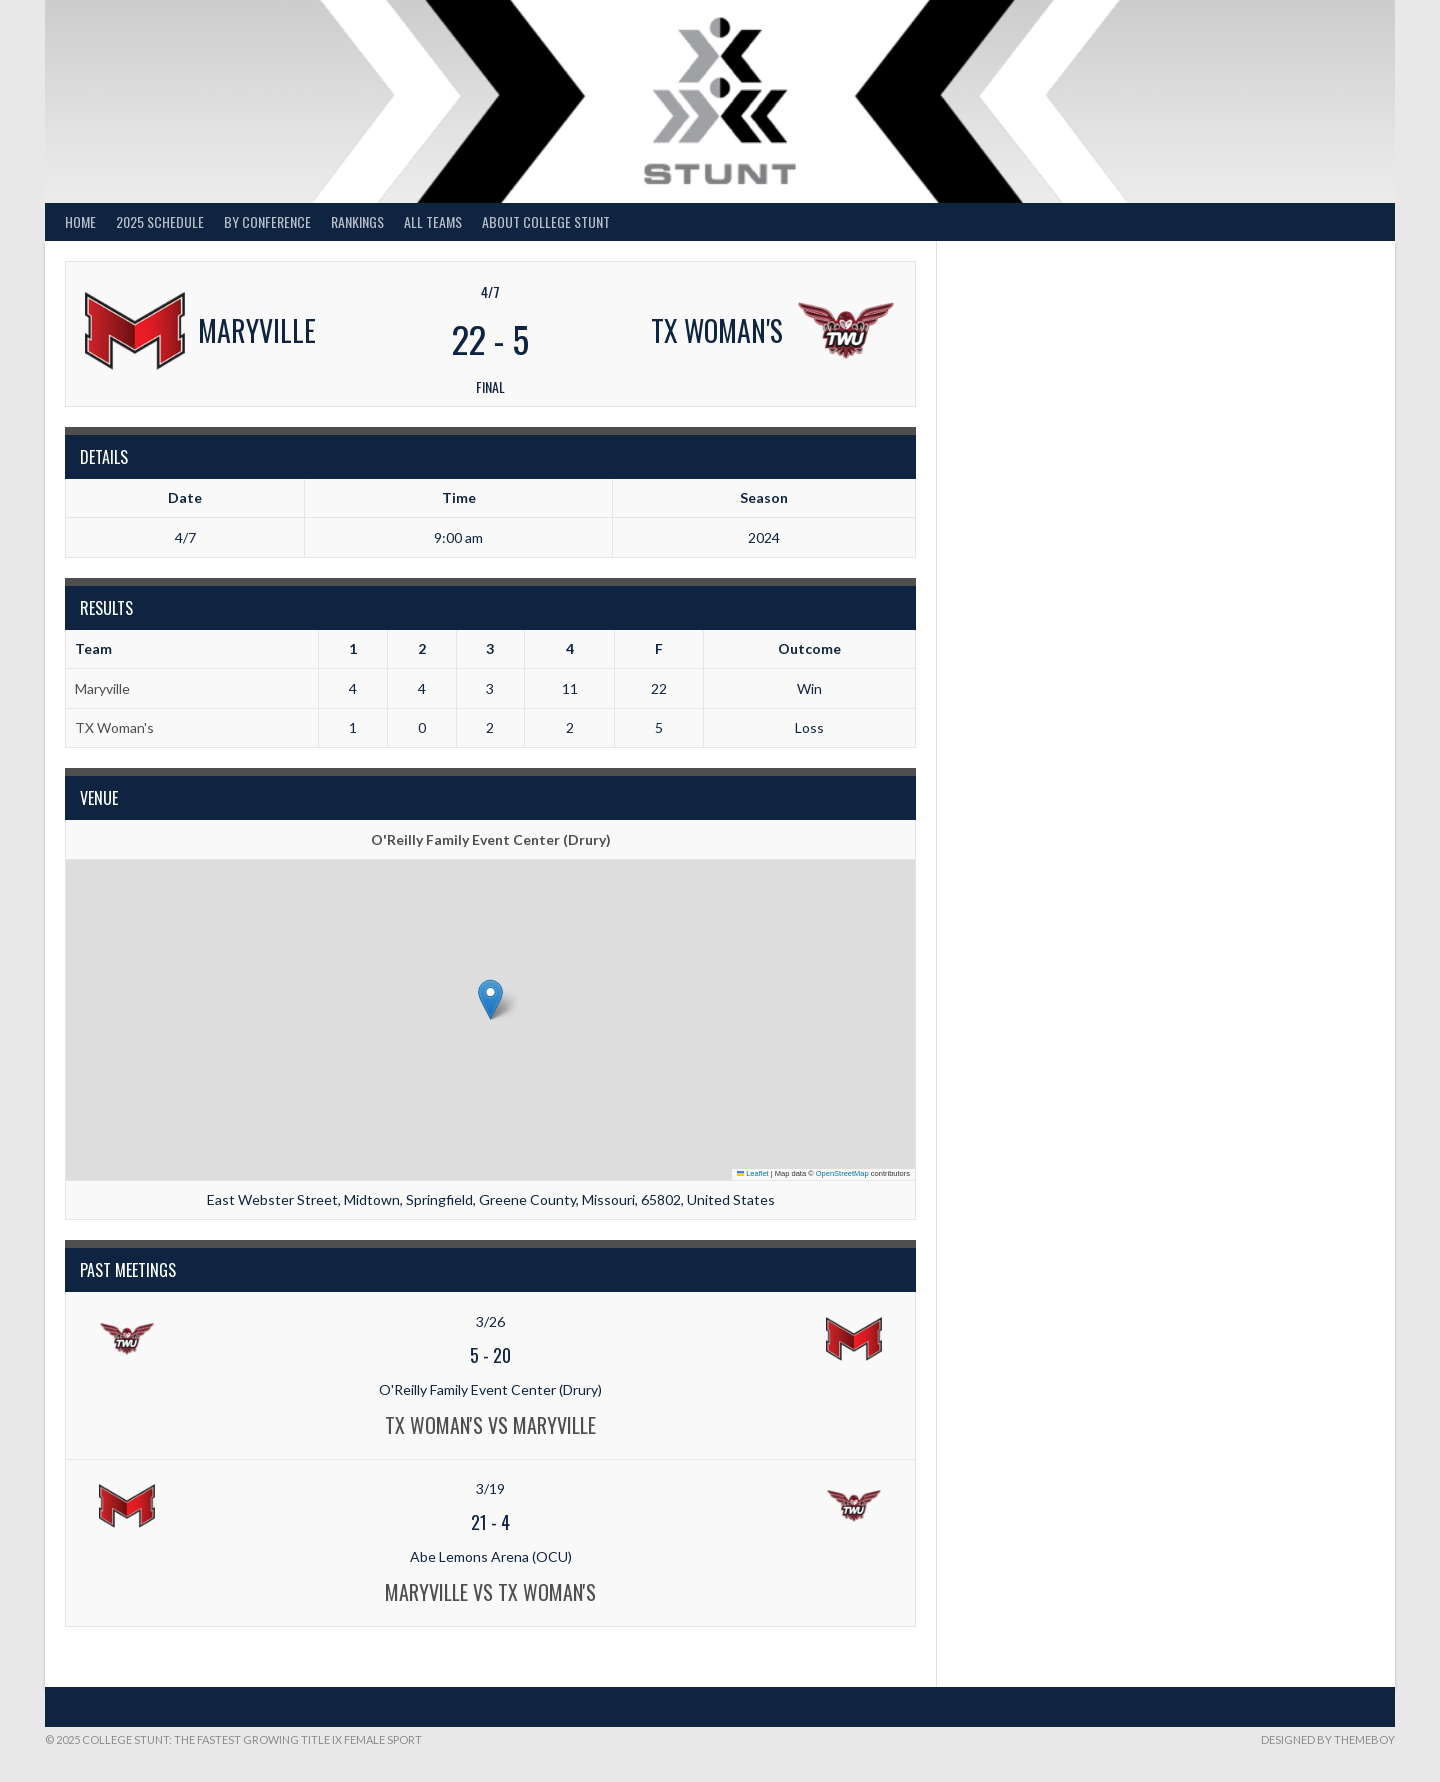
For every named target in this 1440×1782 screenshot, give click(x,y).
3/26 (490, 1321)
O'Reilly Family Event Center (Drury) (491, 839)
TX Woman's (114, 727)
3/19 (490, 1488)
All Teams (433, 221)
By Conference (267, 221)
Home (80, 221)
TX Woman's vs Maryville (490, 1425)
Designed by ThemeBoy (1328, 1739)
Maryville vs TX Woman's (490, 1592)
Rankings (357, 221)
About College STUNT (546, 221)
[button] (490, 999)
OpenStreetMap (842, 1173)
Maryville (102, 688)
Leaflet (753, 1173)
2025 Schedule (160, 221)
